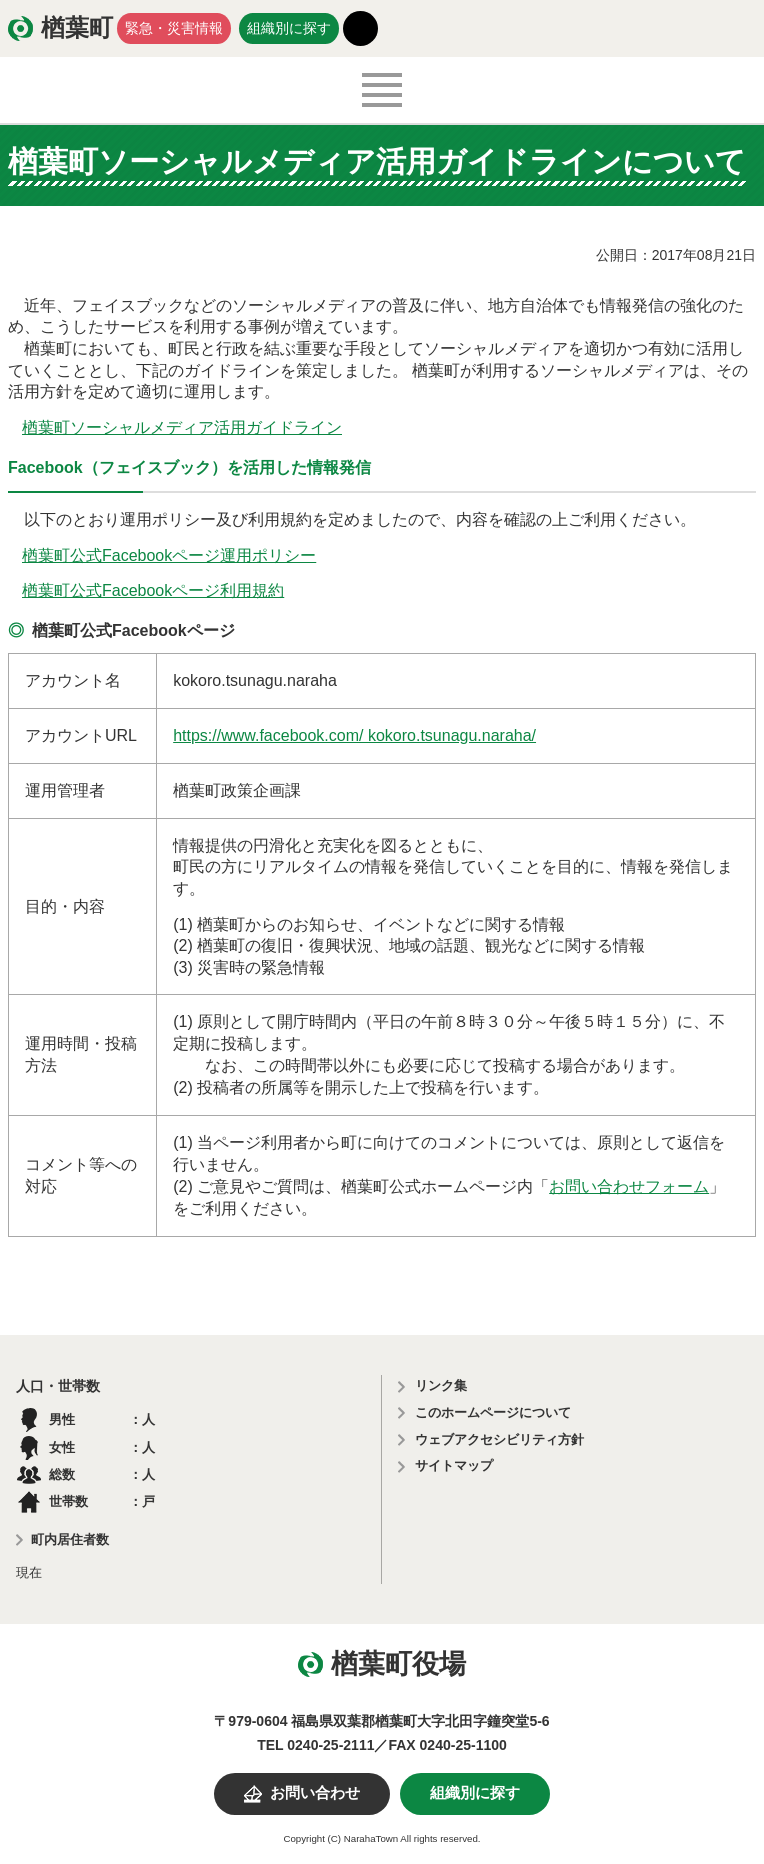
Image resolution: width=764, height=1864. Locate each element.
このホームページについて (493, 1412)
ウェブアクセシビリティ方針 (499, 1439)
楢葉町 (77, 28)
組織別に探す (289, 28)
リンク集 (441, 1385)
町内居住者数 (70, 1539)
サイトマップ (454, 1465)
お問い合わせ (315, 1793)
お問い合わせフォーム (629, 1186)
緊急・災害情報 (174, 28)
